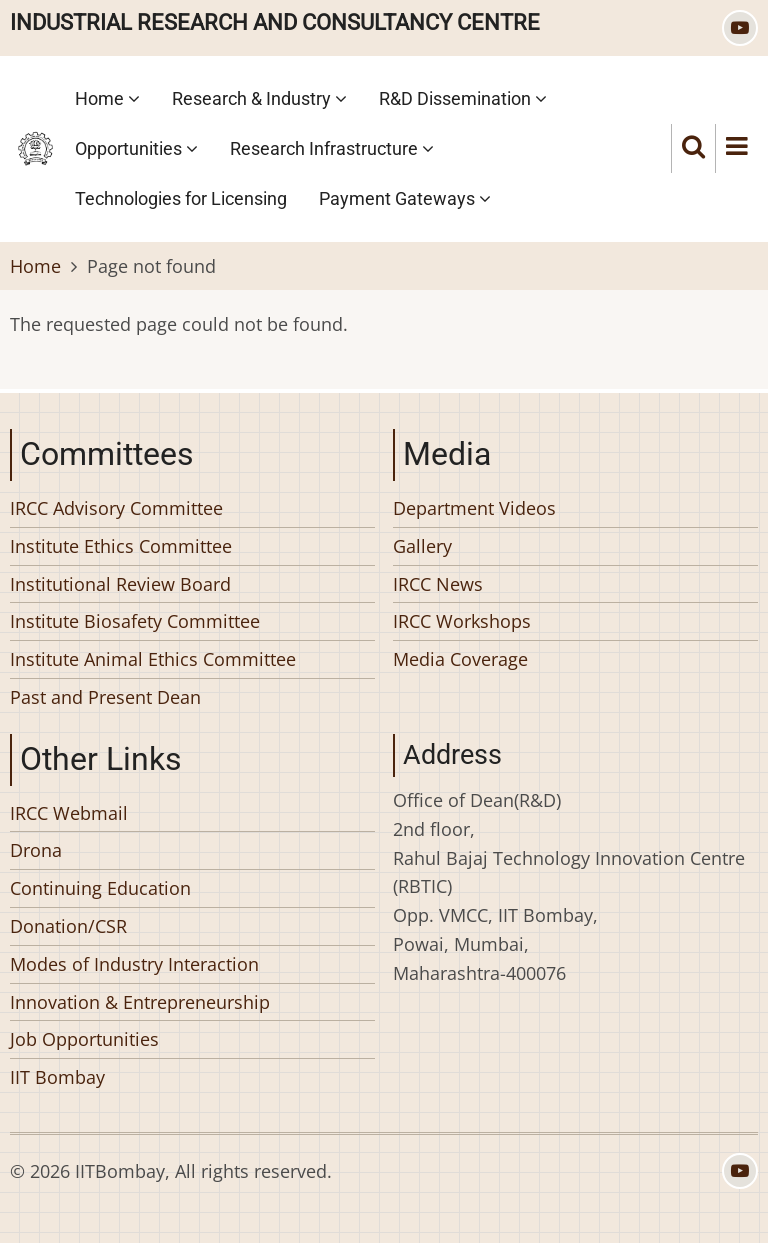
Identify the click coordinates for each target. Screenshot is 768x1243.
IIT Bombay (57, 1077)
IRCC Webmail (69, 813)
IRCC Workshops (462, 621)
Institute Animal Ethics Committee (153, 659)
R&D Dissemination (463, 98)
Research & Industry (259, 98)
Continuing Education (100, 888)
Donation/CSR (68, 926)
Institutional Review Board (120, 584)
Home (107, 98)
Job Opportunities (84, 1039)
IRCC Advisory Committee (116, 508)
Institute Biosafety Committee (135, 621)
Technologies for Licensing (181, 198)
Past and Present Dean (105, 697)
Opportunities (136, 148)
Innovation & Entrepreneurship (140, 1002)
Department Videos (474, 508)
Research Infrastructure (332, 148)
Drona (36, 850)
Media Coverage (460, 659)
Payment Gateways (405, 198)
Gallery (422, 546)
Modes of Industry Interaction (134, 964)
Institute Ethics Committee (121, 546)
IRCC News (438, 584)
